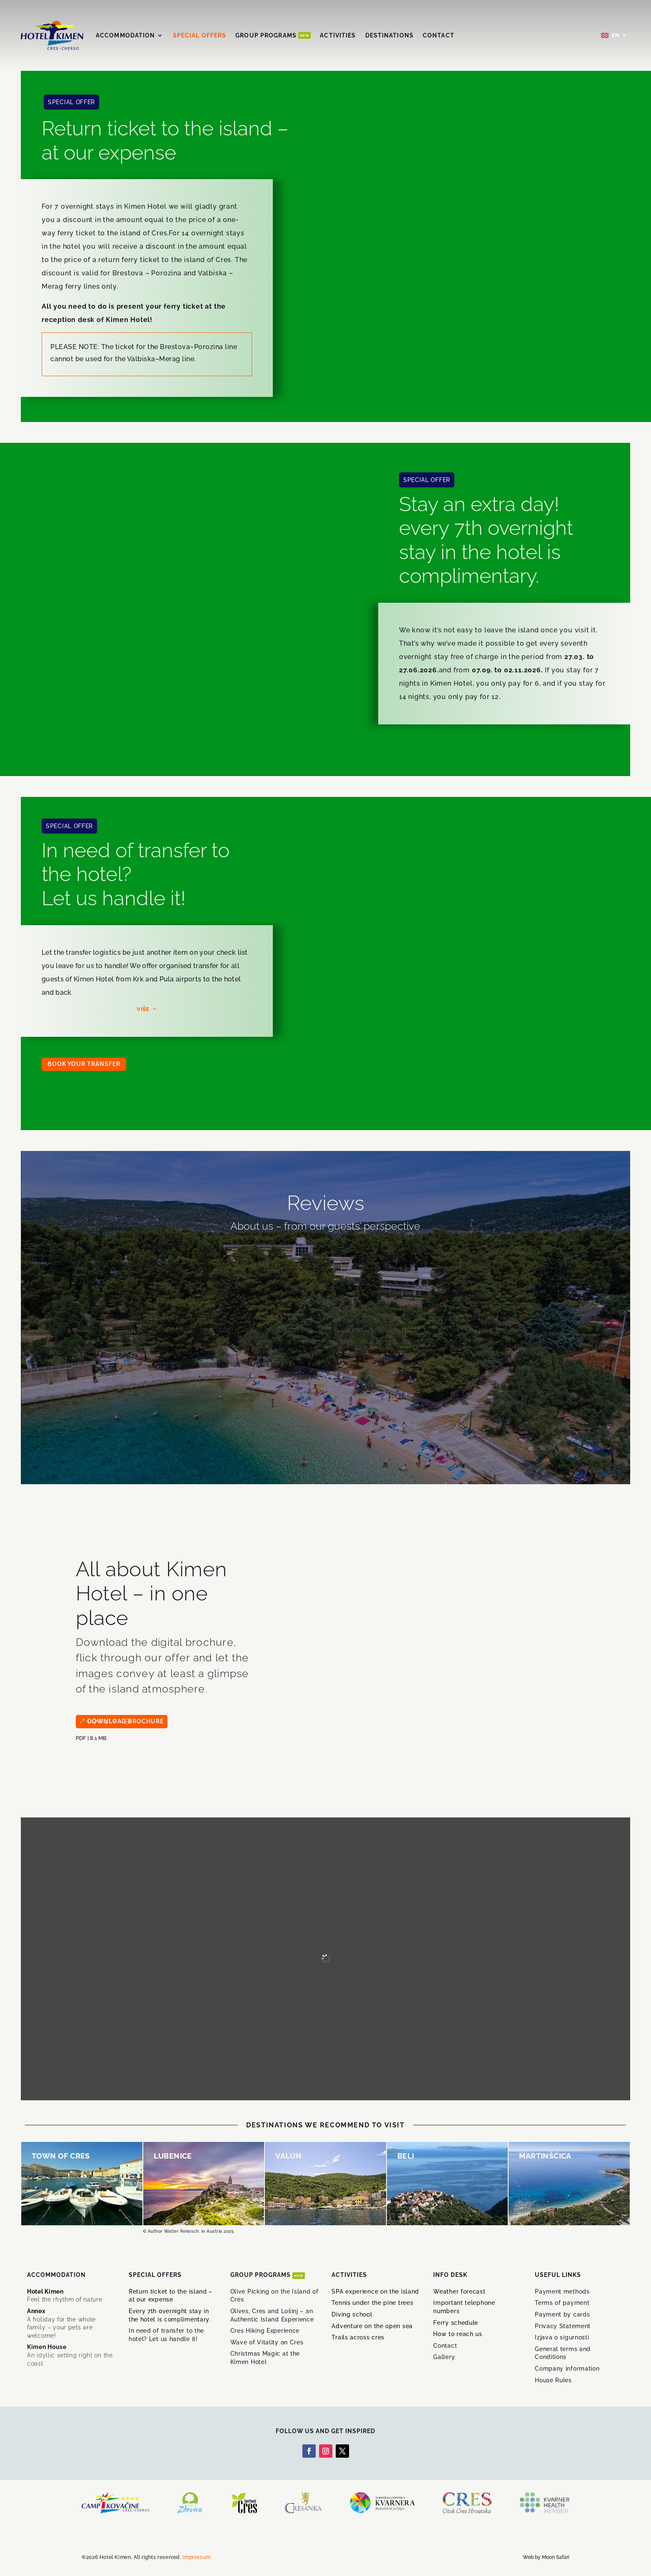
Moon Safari (555, 2557)
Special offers (200, 35)
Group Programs (273, 35)
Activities (338, 35)
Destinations (389, 35)
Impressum (196, 2557)
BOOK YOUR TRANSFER (83, 1064)
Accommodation (125, 35)
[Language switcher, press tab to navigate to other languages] (614, 36)
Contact (438, 35)
